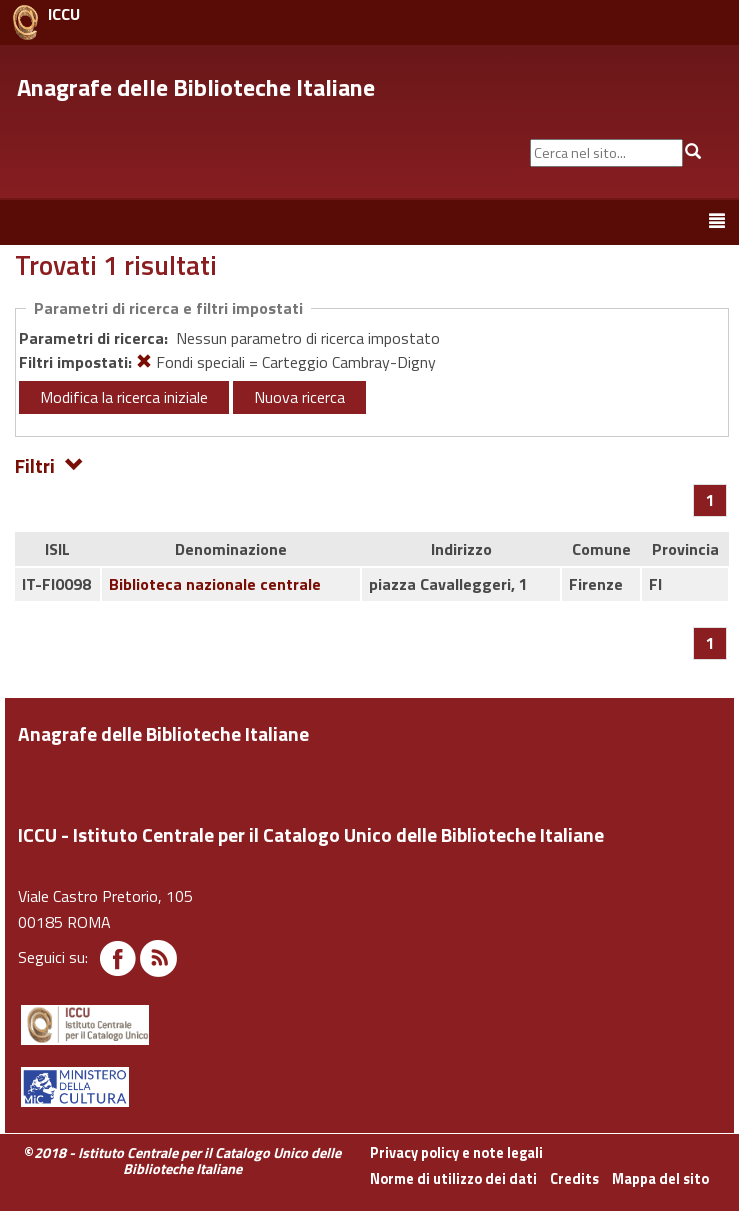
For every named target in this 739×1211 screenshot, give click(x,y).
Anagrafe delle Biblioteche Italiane (196, 87)
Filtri (49, 464)
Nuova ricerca (299, 397)
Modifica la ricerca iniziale (124, 397)
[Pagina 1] (710, 500)
